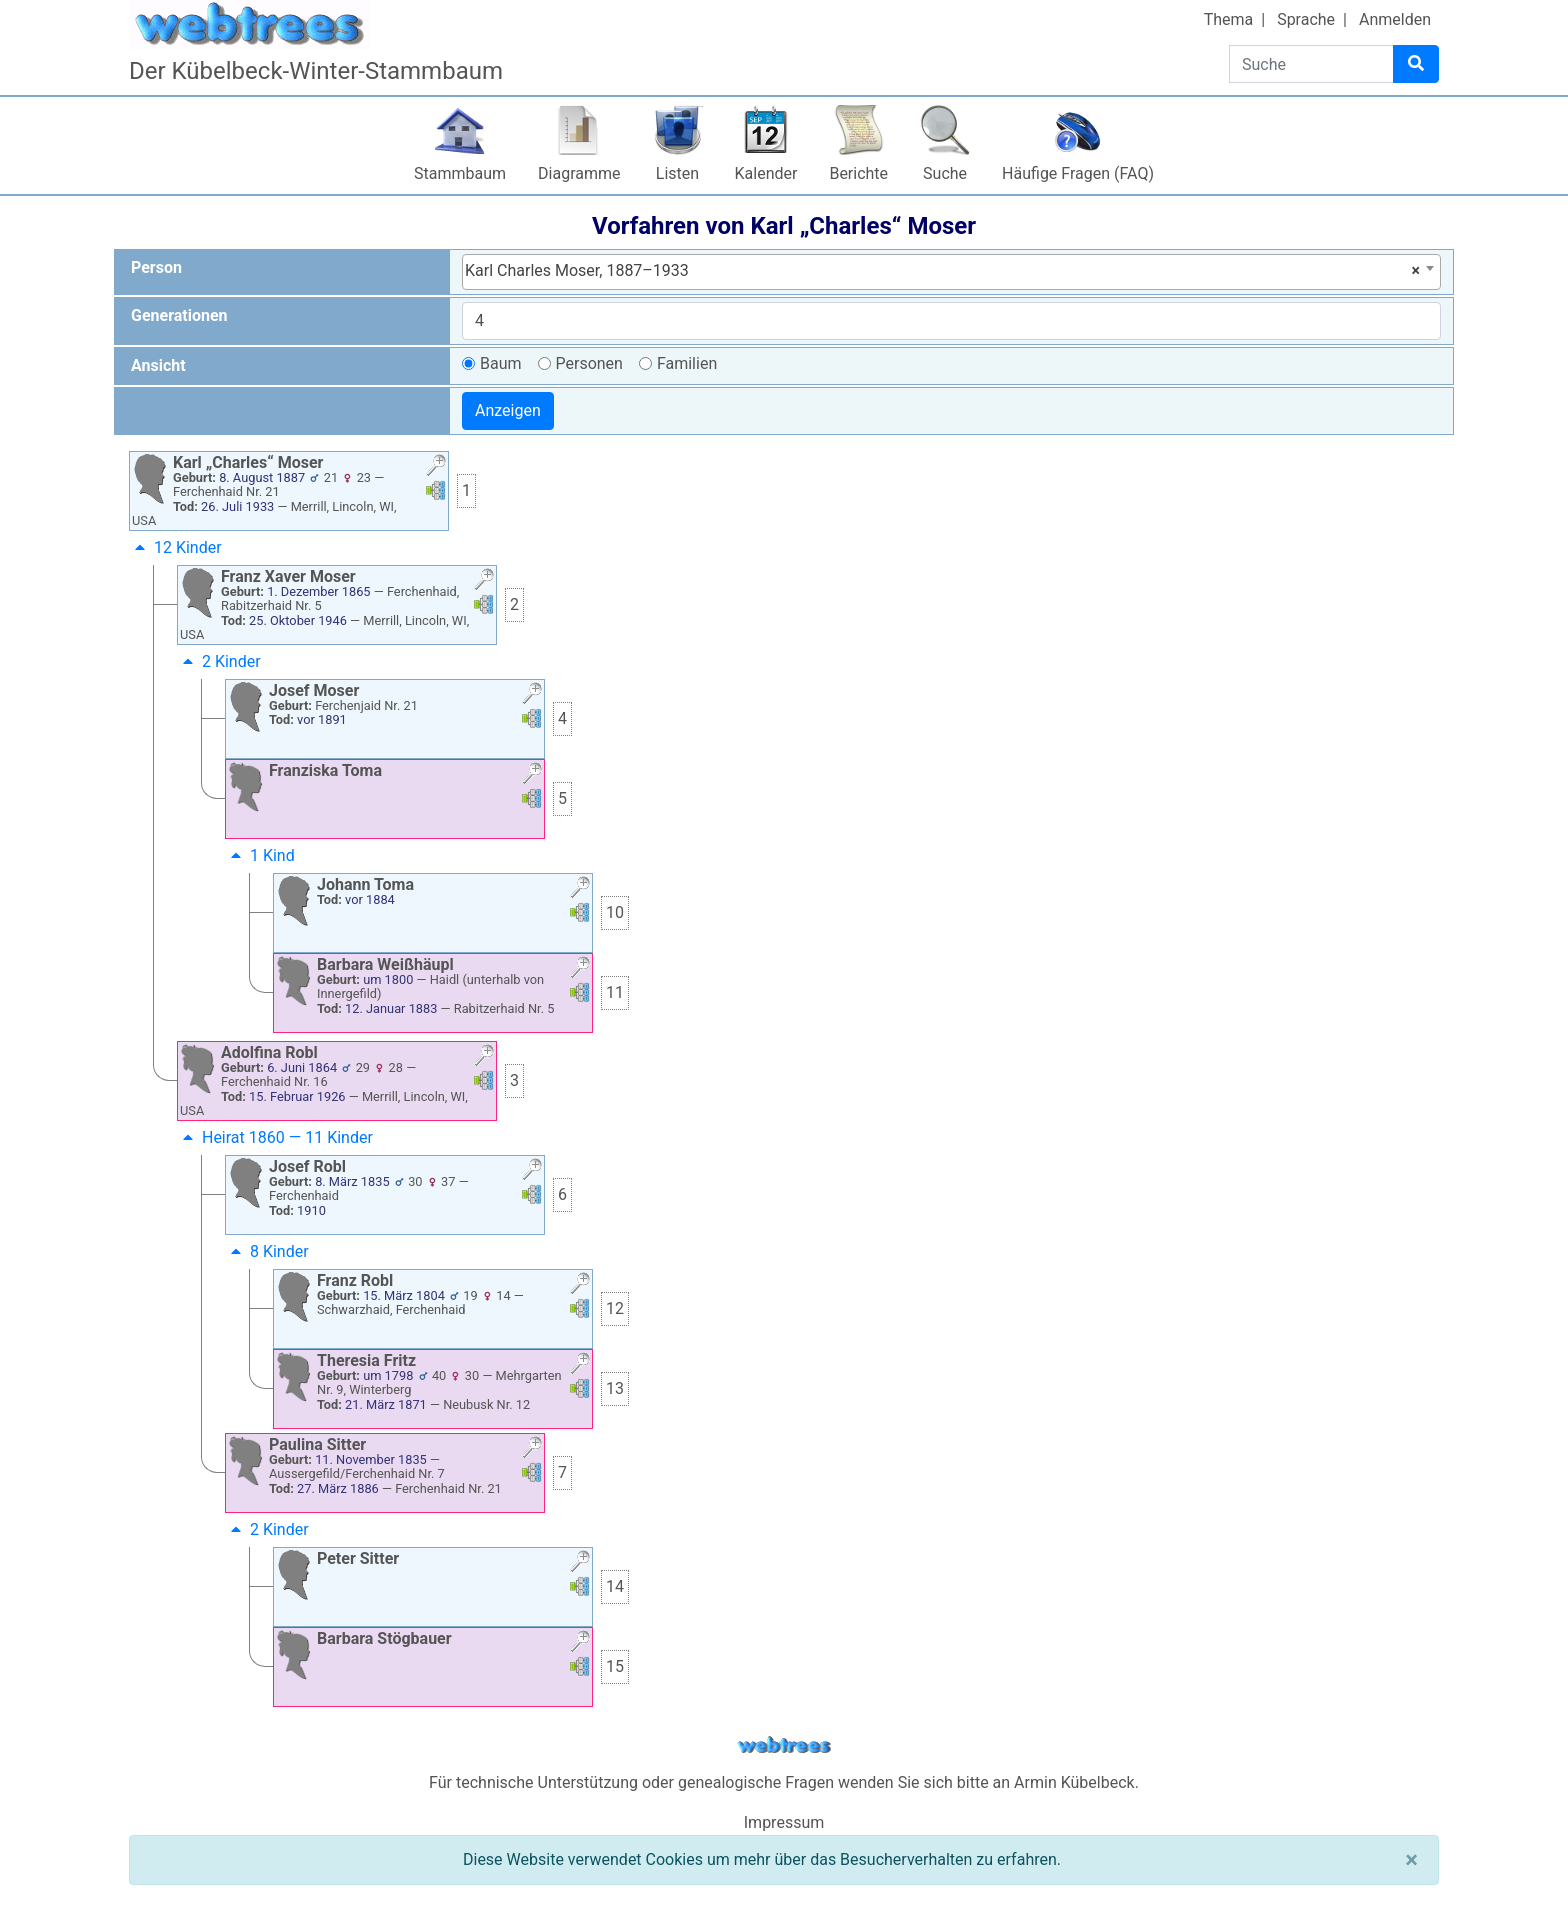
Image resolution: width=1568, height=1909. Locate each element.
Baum (501, 363)
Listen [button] (677, 173)
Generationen (179, 315)
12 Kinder (176, 547)
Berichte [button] (858, 173)
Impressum (784, 1822)
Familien (687, 363)
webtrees (784, 1745)
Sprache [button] (1306, 19)
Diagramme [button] (579, 173)
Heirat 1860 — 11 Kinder (275, 1137)
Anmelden (1395, 19)
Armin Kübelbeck (1074, 1782)
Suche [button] (945, 173)
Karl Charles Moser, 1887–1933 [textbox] (942, 271)
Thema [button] (1229, 19)
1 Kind (260, 855)
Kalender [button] (766, 173)
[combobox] (951, 272)
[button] (436, 467)
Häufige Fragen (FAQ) (1078, 173)
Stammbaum (460, 173)
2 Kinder (219, 661)
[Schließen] (1411, 1860)
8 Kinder (267, 1251)
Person (156, 267)
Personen (589, 363)
